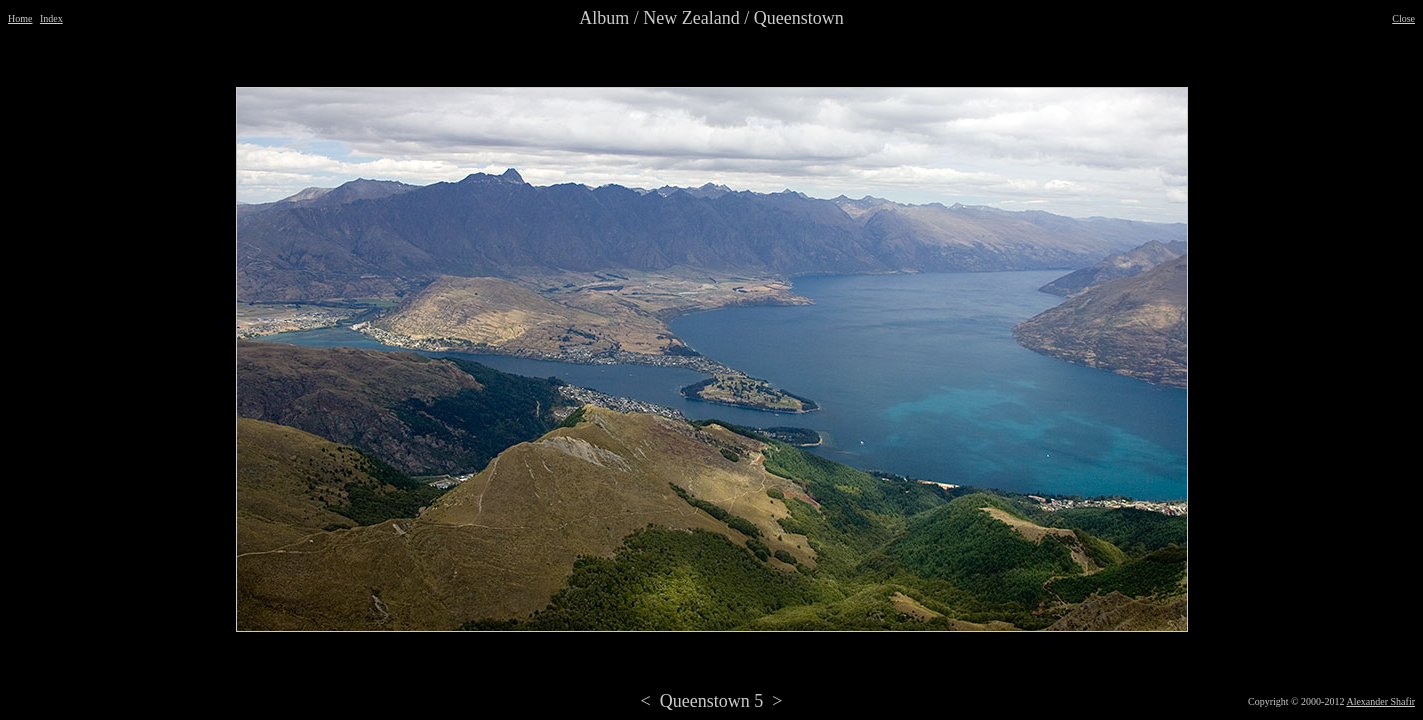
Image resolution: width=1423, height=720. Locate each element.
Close (1403, 18)
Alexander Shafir (1380, 701)
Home (20, 18)
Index (51, 18)
